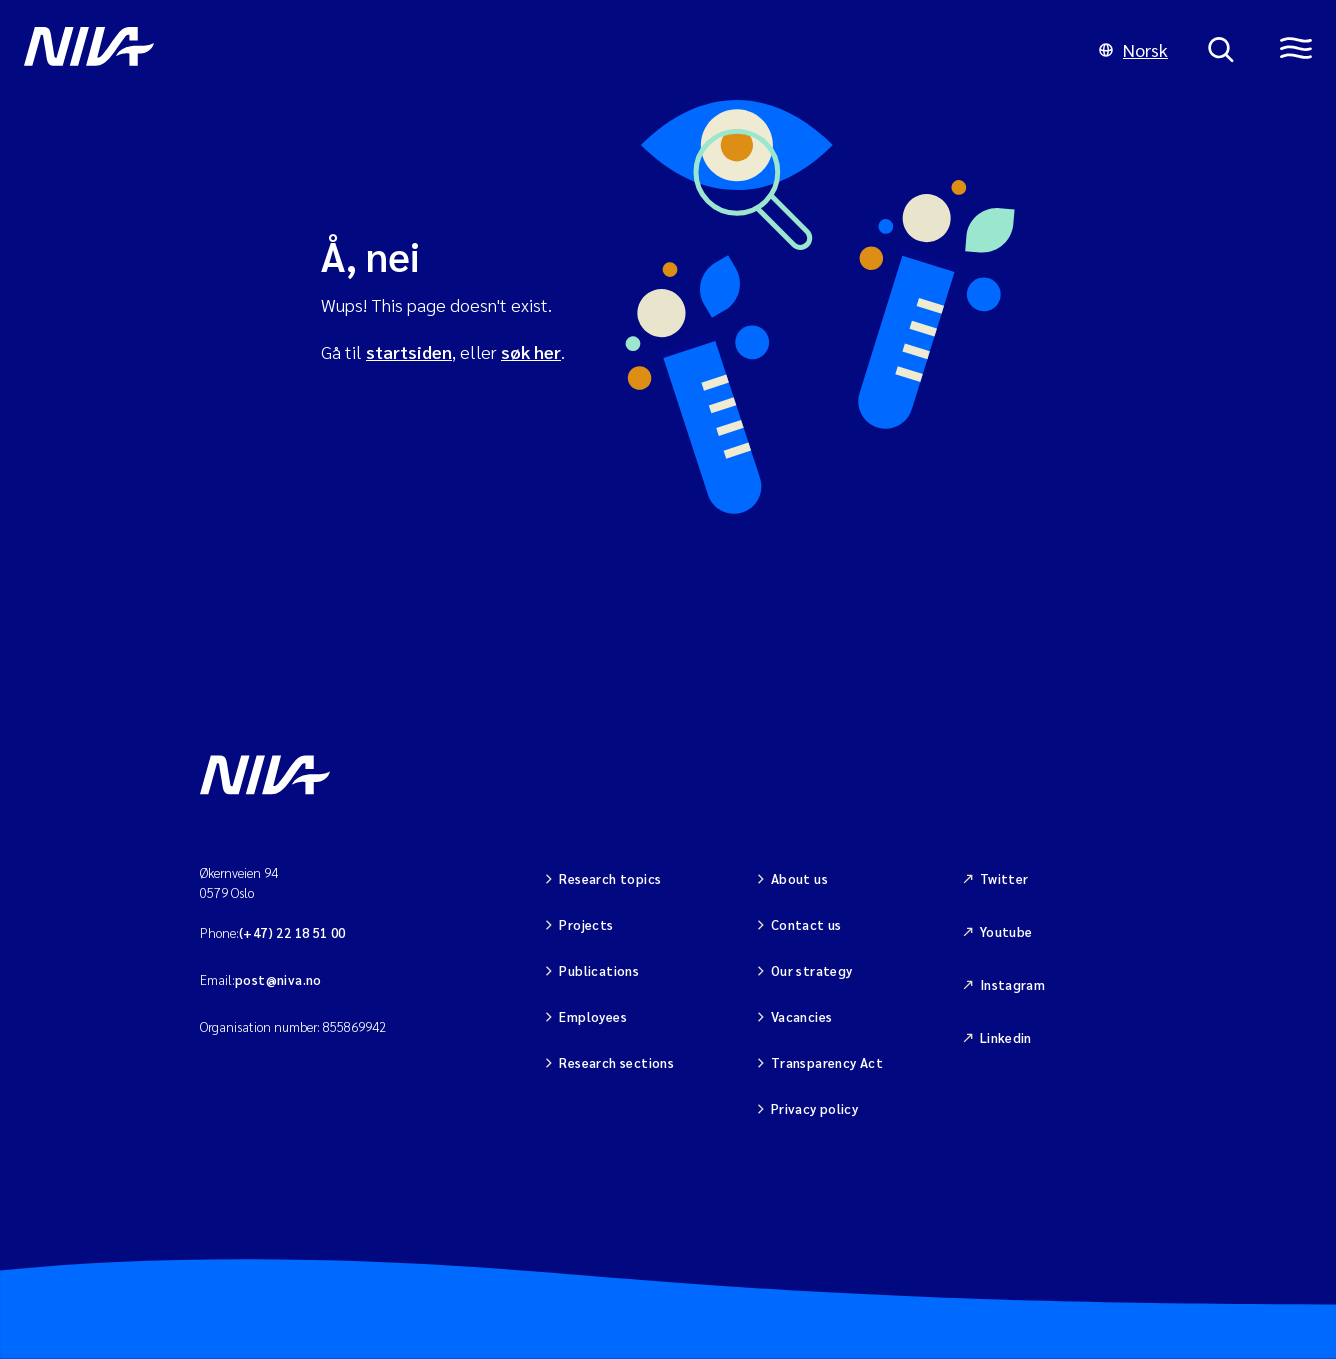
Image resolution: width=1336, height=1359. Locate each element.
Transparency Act (827, 1062)
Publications (599, 970)
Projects (586, 924)
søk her (531, 351)
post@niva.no (278, 979)
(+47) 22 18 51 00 (292, 932)
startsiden (409, 351)
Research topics (610, 878)
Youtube (1006, 931)
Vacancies (802, 1016)
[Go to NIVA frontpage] (541, 50)
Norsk (1133, 49)
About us (799, 878)
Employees (593, 1016)
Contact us (806, 924)
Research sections (616, 1062)
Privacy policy (814, 1108)
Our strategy (812, 970)
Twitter (1004, 878)
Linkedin (1006, 1037)
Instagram (1013, 984)
